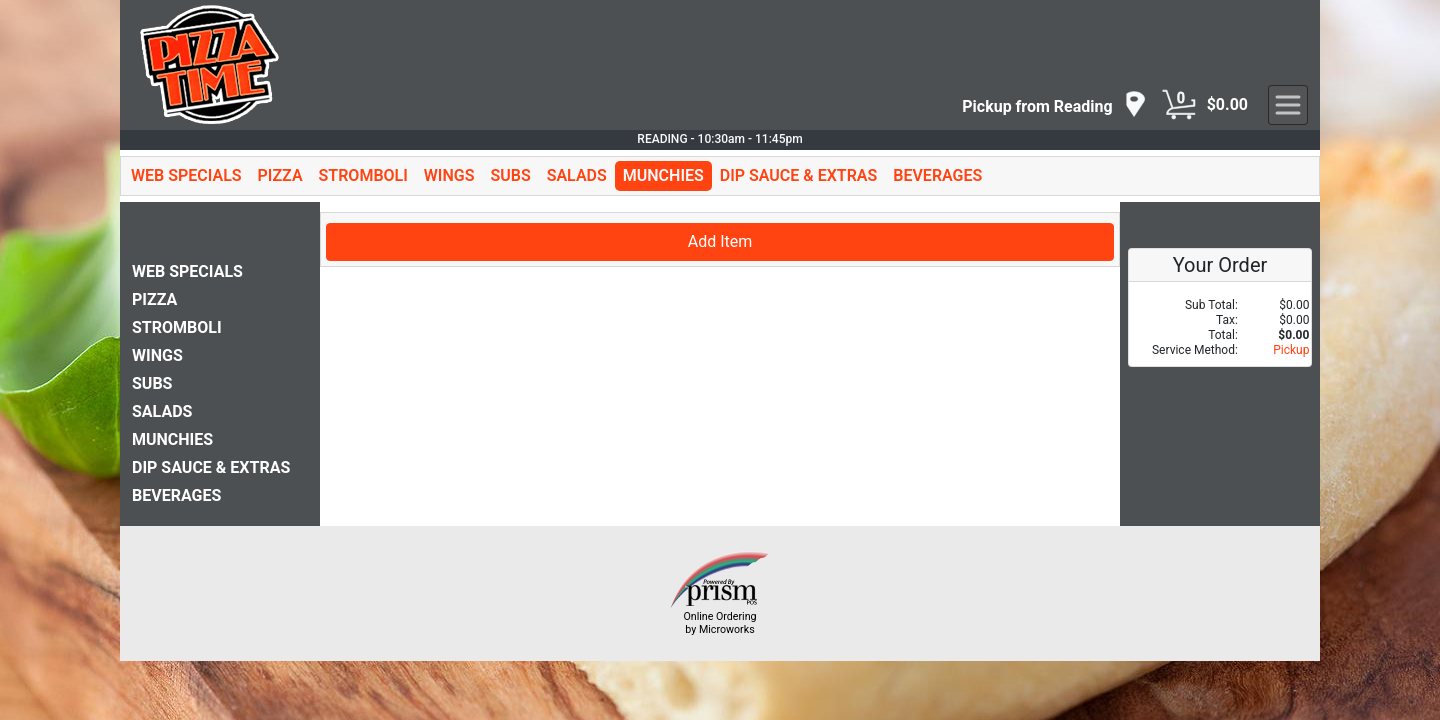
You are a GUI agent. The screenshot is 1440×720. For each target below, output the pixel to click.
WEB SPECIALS (186, 175)
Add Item (720, 241)
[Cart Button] (1179, 105)
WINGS (449, 175)
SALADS (577, 175)
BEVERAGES (937, 175)
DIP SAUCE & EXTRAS (799, 175)
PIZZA (280, 175)
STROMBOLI (363, 175)
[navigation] (1054, 105)
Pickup (1291, 350)
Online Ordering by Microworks (719, 623)
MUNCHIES (663, 175)
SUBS (510, 175)
